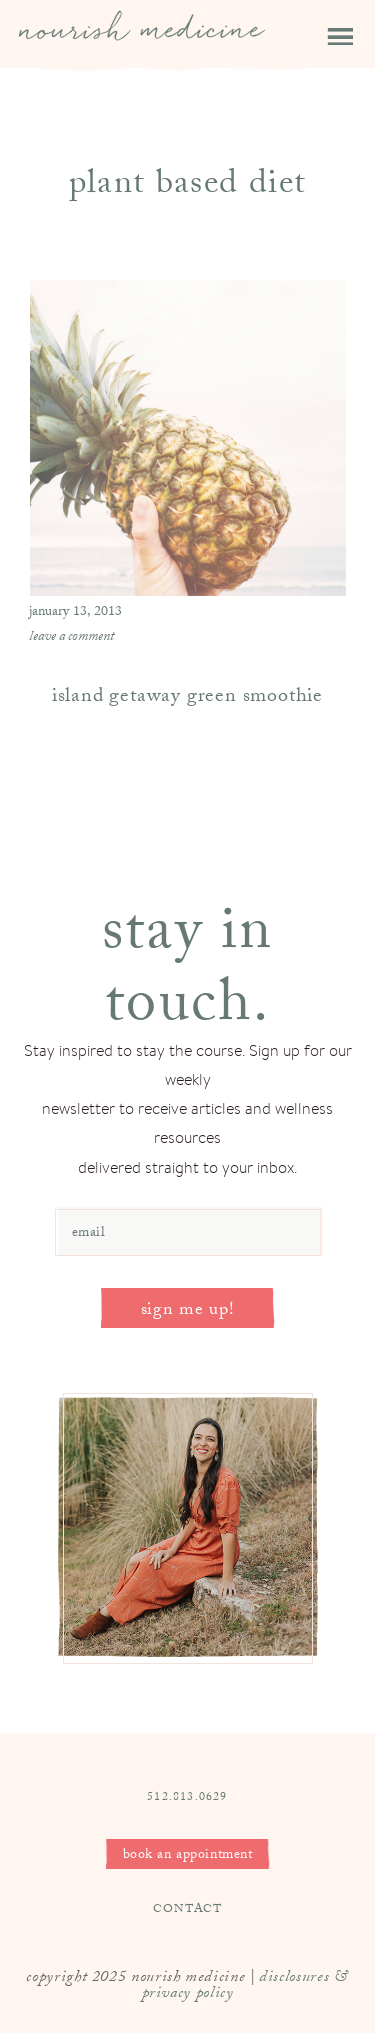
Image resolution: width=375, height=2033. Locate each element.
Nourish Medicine (142, 41)
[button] (327, 25)
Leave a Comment (71, 638)
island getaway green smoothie (187, 698)
